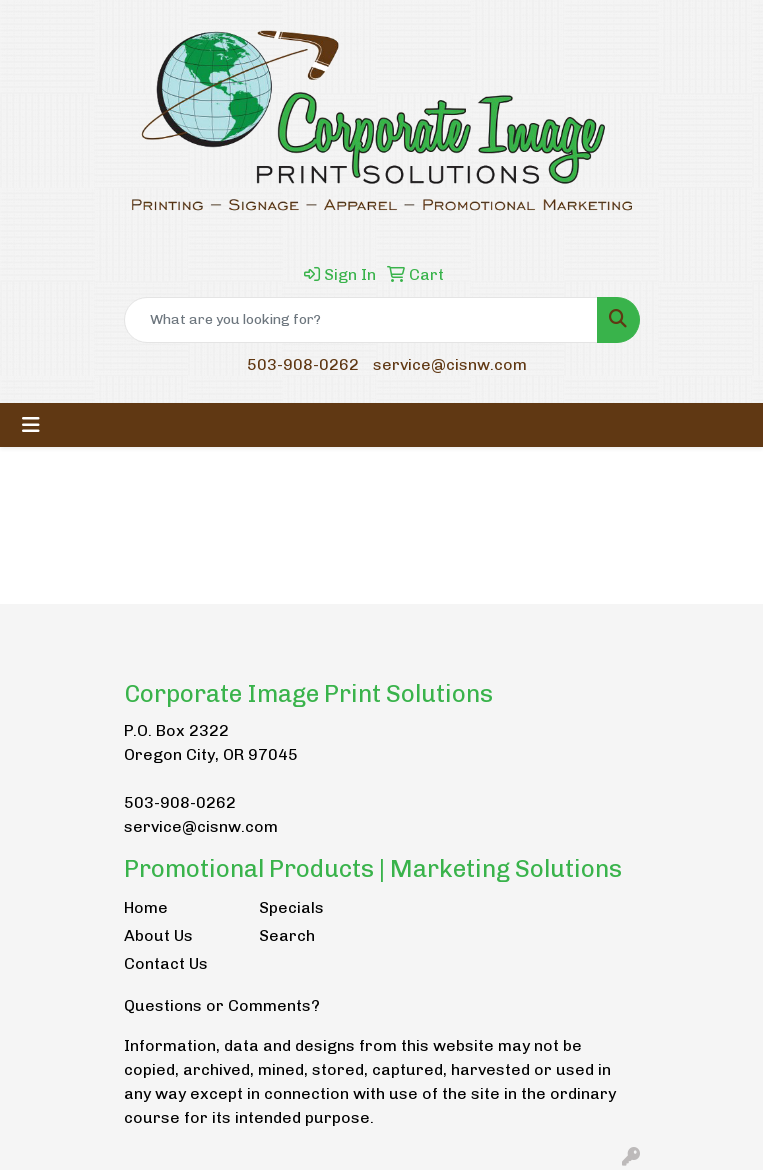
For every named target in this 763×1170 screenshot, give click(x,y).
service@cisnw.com (450, 364)
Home (146, 907)
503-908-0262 (303, 364)
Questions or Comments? (222, 1005)
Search (287, 935)
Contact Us (166, 963)
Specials (291, 907)
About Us (158, 935)
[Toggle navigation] (31, 425)
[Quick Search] (361, 320)
